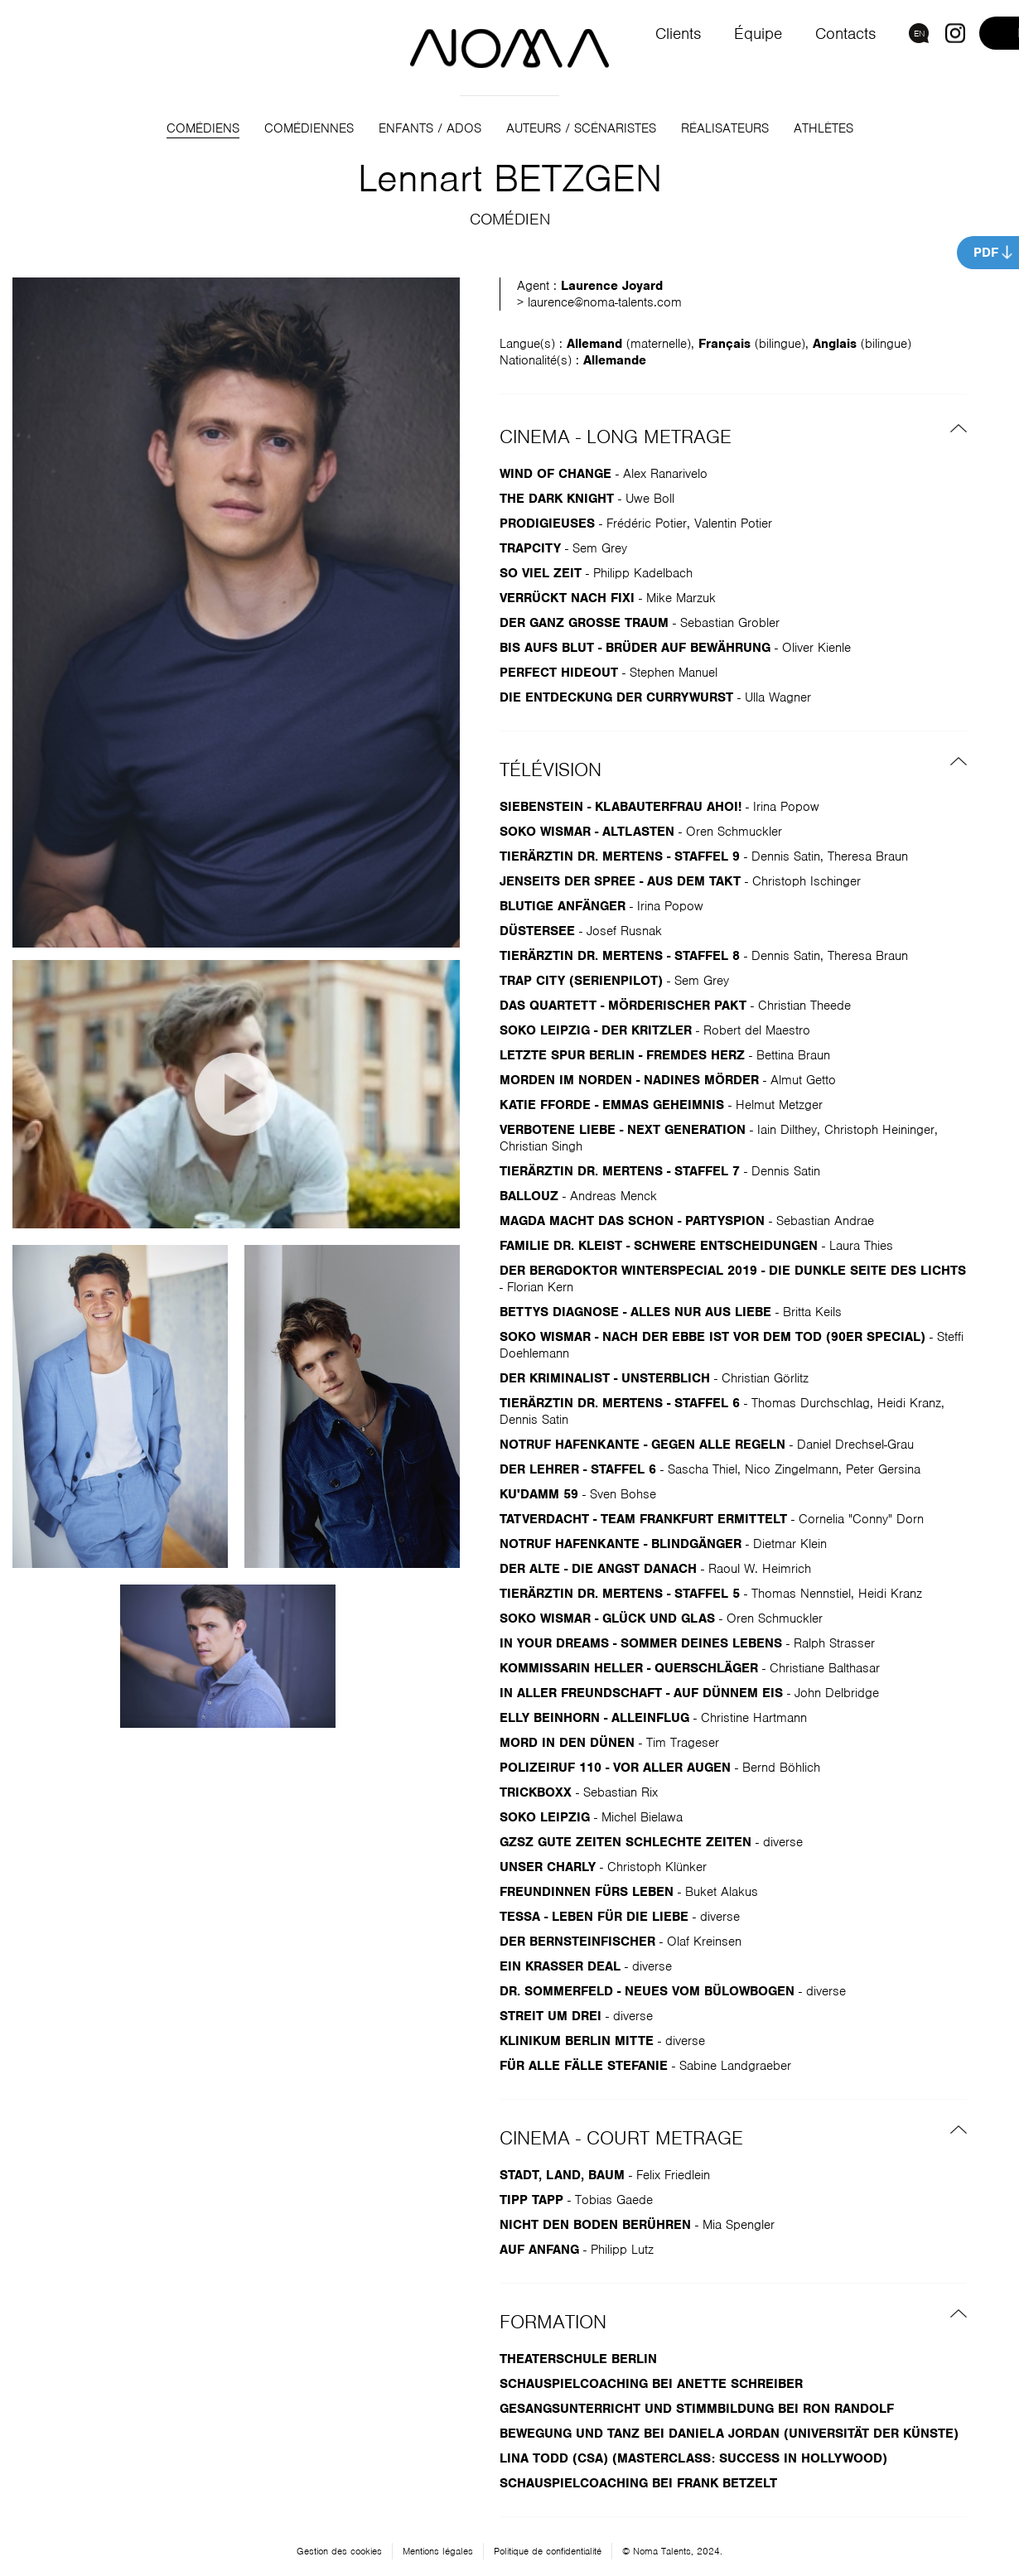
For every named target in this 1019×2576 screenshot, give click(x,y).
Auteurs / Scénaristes (581, 128)
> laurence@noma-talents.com (599, 302)
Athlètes (823, 128)
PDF (985, 252)
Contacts (844, 33)
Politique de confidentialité (547, 2551)
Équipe (756, 33)
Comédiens (203, 128)
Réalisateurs (725, 128)
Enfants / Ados (430, 128)
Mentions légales (438, 2551)
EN (919, 33)
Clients (675, 33)
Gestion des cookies (339, 2551)
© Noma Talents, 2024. (672, 2551)
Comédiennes (309, 128)
